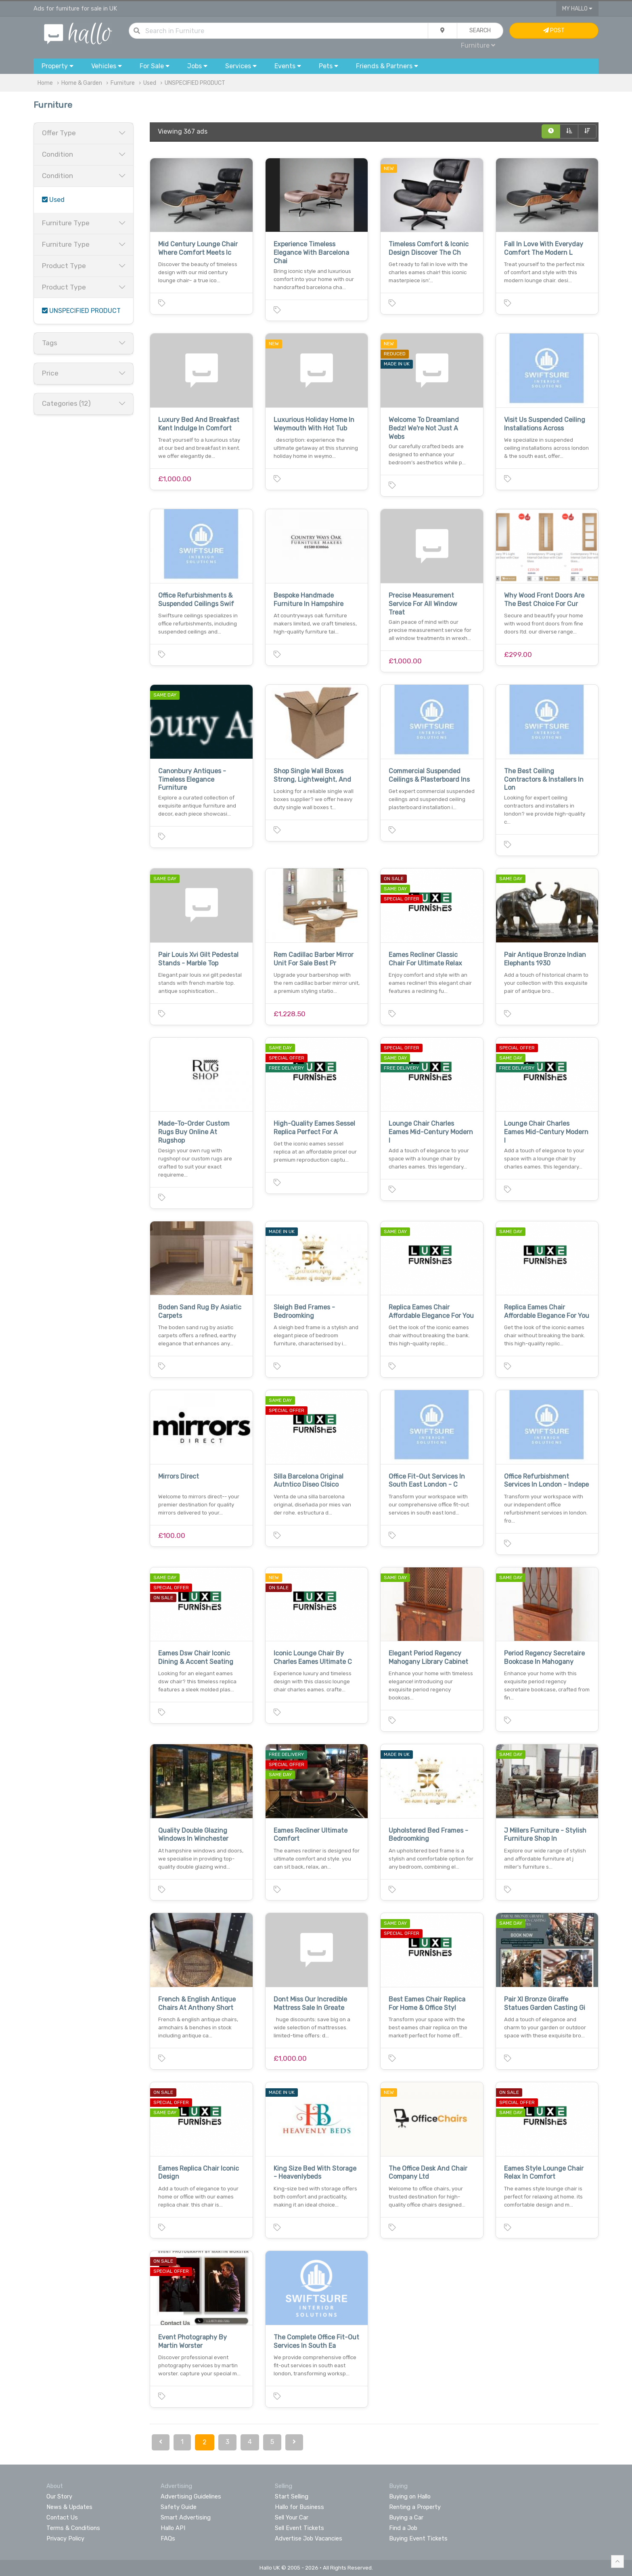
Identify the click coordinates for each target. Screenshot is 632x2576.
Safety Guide (179, 2507)
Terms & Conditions (73, 2528)
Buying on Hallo (410, 2496)
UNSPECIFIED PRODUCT (195, 83)
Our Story (59, 2496)
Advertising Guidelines (191, 2496)
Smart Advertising (186, 2517)
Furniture (478, 45)
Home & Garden (81, 83)
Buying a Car (406, 2517)
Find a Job (403, 2528)
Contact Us (62, 2517)
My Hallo (577, 8)
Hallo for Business (299, 2507)
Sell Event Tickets (299, 2528)
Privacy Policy (65, 2538)
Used (149, 83)
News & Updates (69, 2507)
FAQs (168, 2538)
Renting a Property (415, 2507)
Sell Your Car (291, 2517)
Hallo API (173, 2528)
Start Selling (291, 2496)
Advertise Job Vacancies (308, 2538)
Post (554, 30)
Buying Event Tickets (418, 2538)
